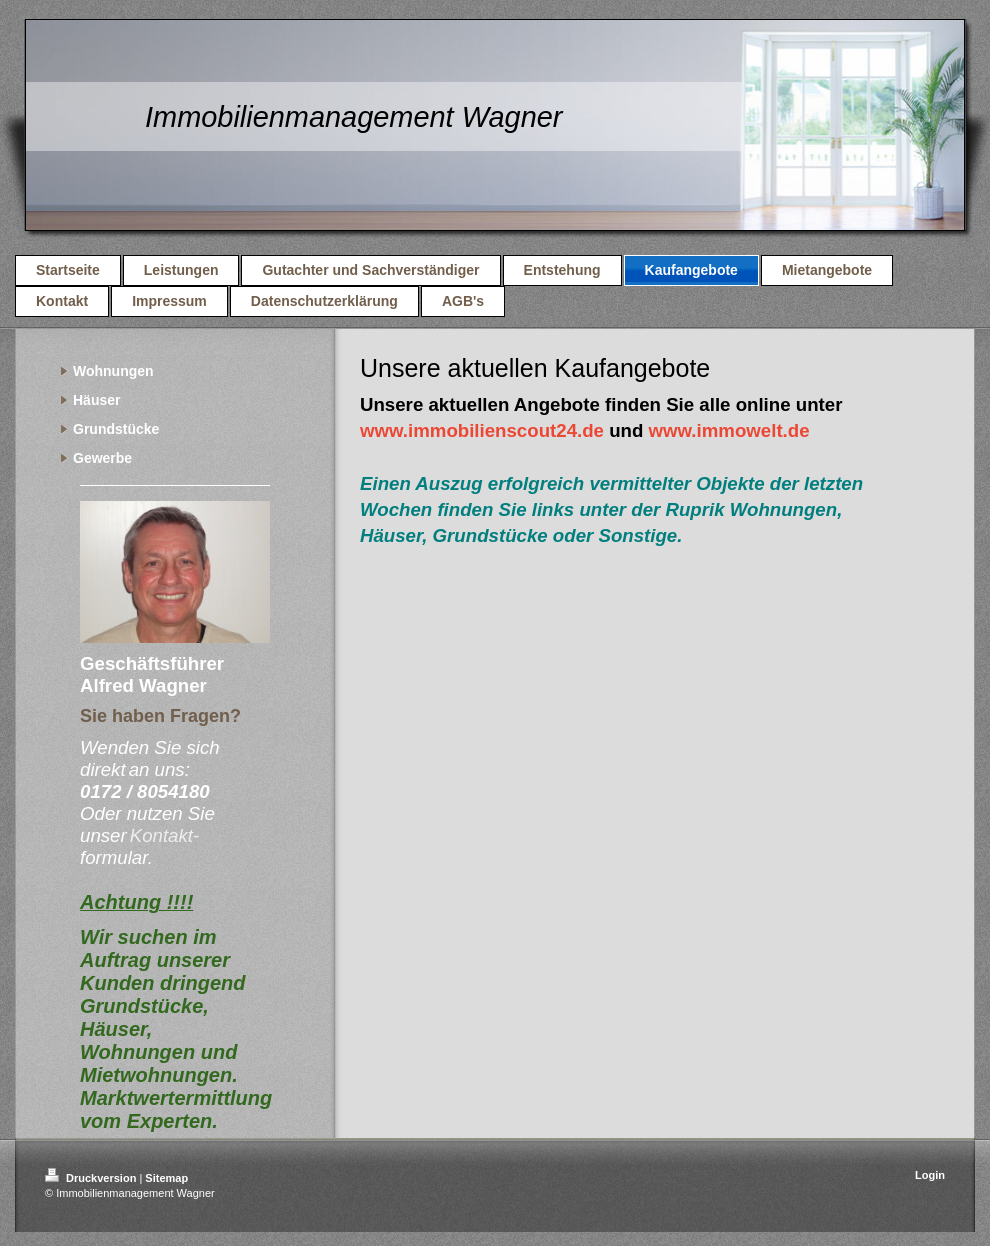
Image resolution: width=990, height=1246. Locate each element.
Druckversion (92, 1178)
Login (930, 1175)
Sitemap (166, 1178)
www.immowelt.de (729, 430)
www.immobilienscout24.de (482, 430)
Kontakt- (164, 835)
